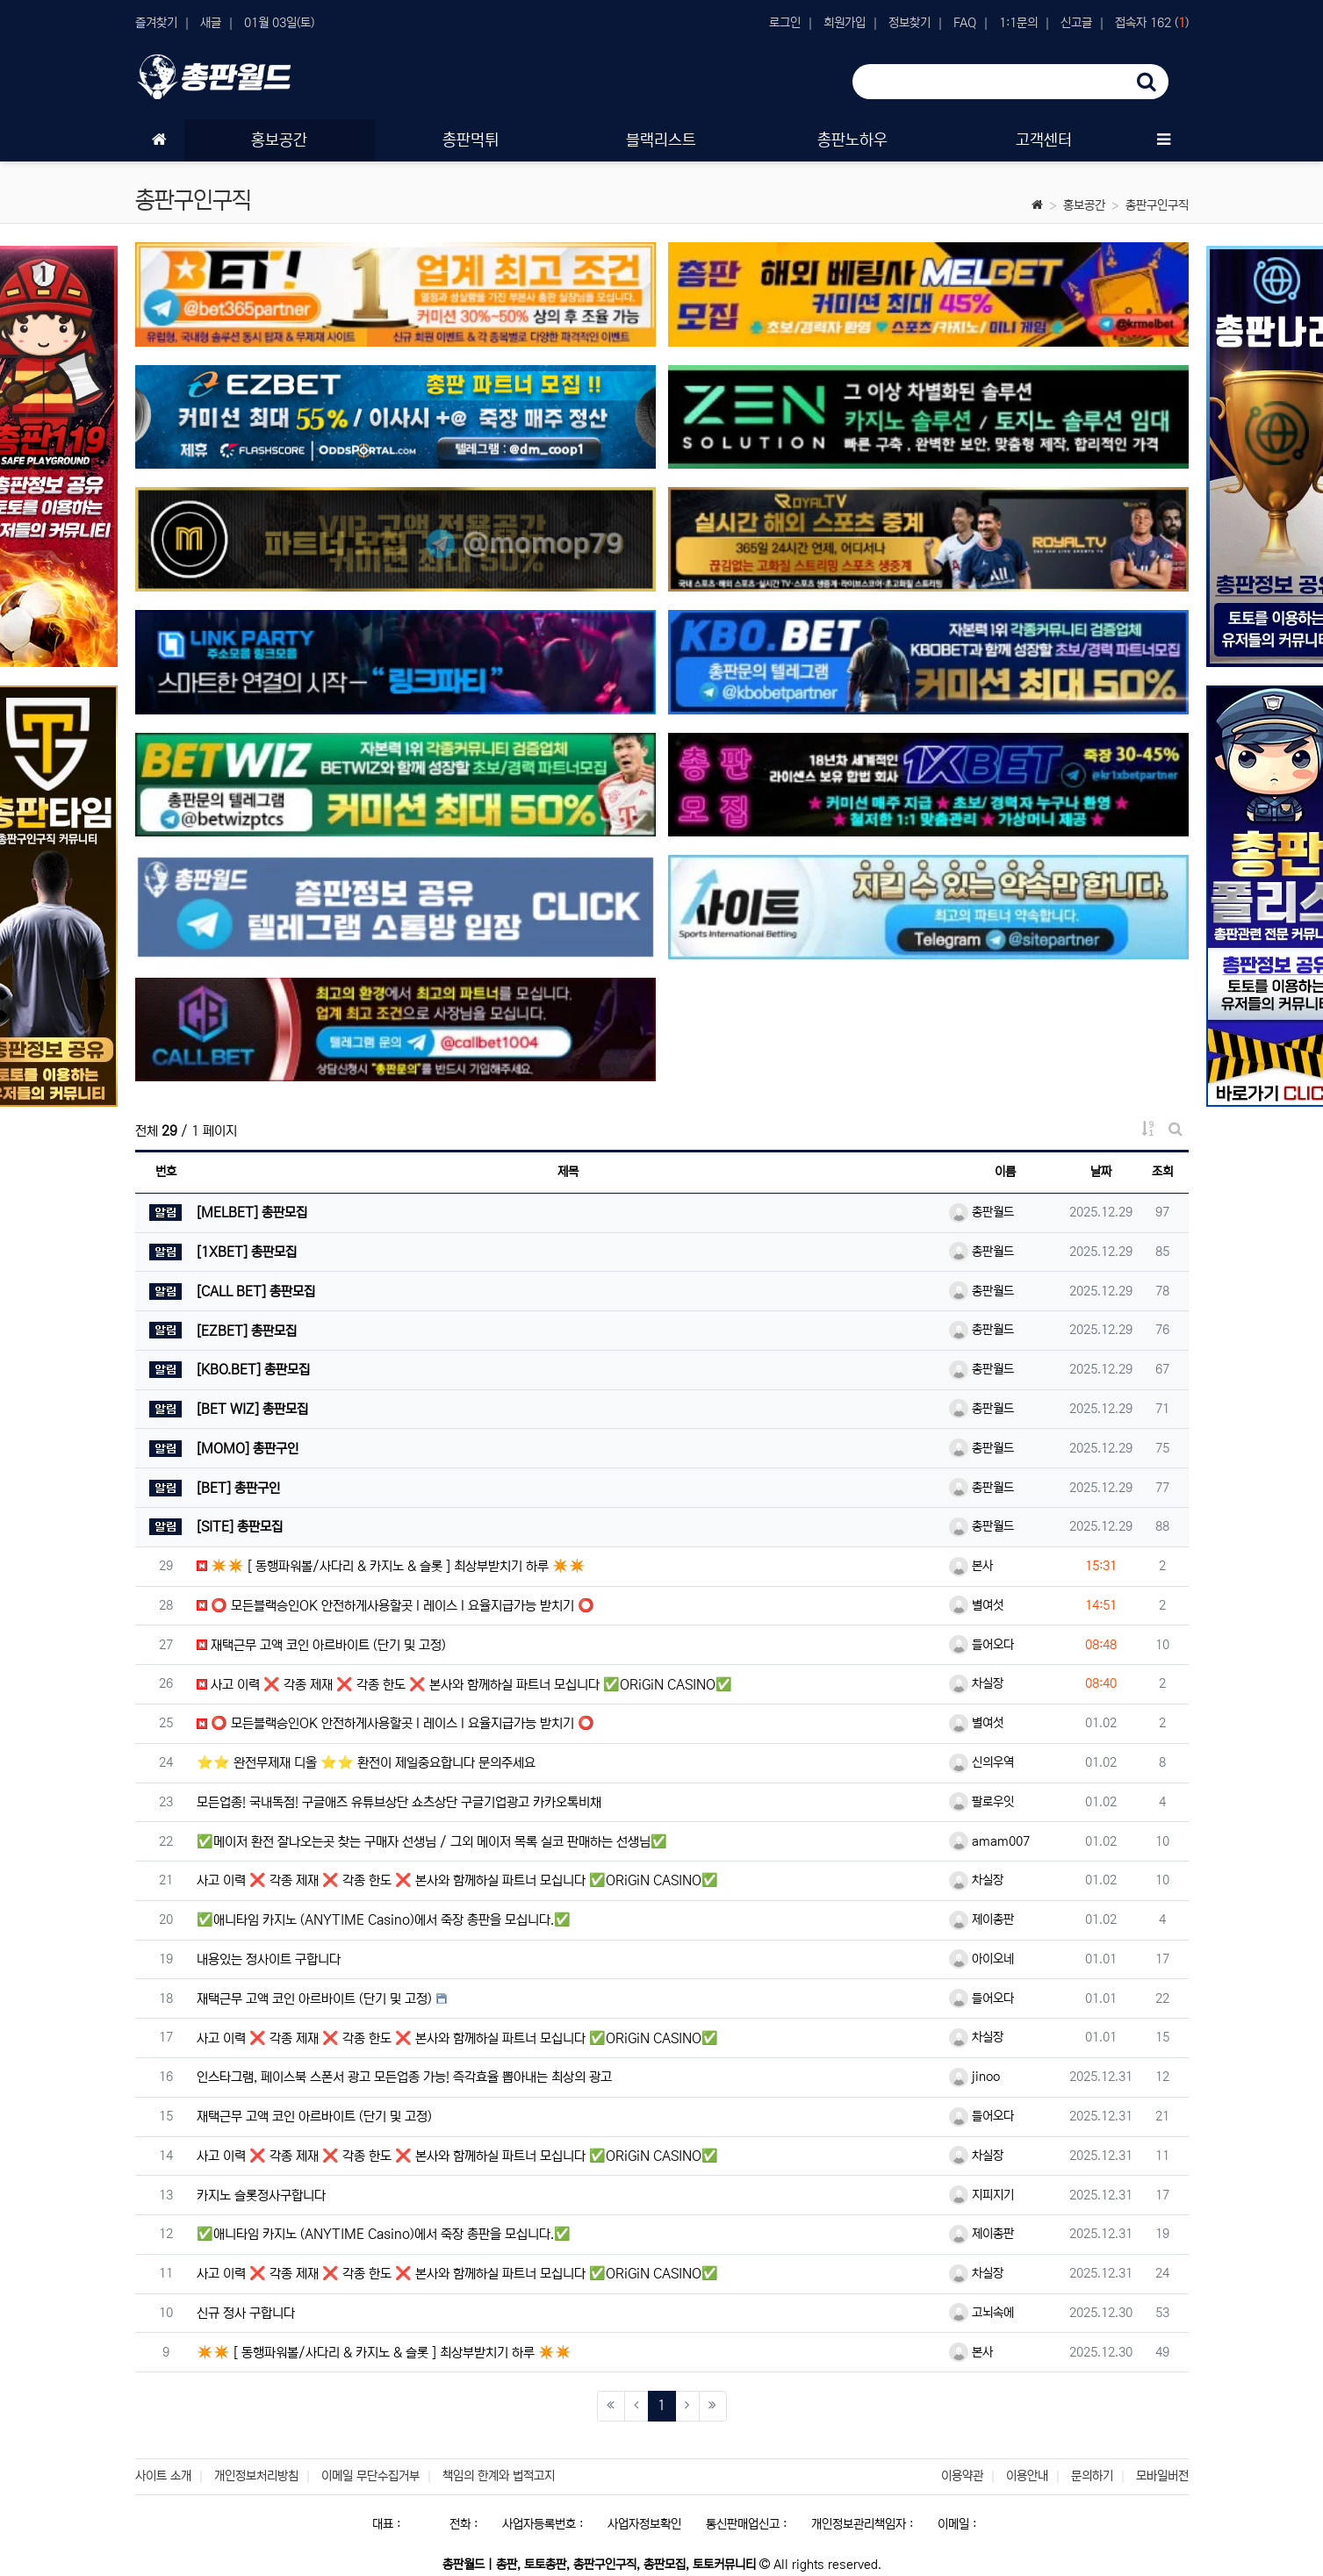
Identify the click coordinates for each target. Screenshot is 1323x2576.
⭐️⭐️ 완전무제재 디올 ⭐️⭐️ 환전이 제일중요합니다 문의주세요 (366, 1762)
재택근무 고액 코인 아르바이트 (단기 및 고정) (321, 1645)
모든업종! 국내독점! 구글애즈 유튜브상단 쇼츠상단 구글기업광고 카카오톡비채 (399, 1802)
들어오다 (981, 1645)
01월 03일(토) (279, 23)
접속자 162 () (1152, 23)
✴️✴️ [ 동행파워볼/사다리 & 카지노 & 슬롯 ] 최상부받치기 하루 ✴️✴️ (391, 1566)
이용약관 (962, 2476)
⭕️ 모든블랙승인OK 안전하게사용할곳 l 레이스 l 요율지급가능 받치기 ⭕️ (395, 1605)
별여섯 (976, 1605)
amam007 (989, 1841)
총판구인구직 (1157, 205)
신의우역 (981, 1762)
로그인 (785, 23)
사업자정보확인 (644, 2524)
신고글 (1076, 23)
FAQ (964, 23)
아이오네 (981, 1959)
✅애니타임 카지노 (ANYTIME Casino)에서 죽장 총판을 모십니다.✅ (384, 1919)
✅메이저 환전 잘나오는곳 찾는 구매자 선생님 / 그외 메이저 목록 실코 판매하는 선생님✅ (432, 1841)
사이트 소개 (163, 2476)
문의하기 (1092, 2476)
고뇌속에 (981, 2313)
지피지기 (981, 2195)
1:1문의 (1018, 23)
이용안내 (1027, 2476)
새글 (210, 23)
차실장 (976, 1683)
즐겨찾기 (156, 23)
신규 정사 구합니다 (246, 2313)
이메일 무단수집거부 (370, 2476)
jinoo (974, 2077)
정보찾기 (909, 23)
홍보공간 (1084, 205)
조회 (1162, 1172)
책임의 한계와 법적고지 (498, 2476)
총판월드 (981, 1212)
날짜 (1100, 1172)
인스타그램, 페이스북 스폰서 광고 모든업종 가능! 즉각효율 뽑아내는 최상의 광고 (404, 2077)
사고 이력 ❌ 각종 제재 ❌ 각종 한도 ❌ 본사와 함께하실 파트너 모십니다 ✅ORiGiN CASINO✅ (464, 1684)
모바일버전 (1162, 2476)
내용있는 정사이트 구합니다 (269, 1959)
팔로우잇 (981, 1802)
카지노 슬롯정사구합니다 (261, 2195)
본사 (971, 1566)
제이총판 (981, 1919)
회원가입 (844, 23)
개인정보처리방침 (256, 2476)
